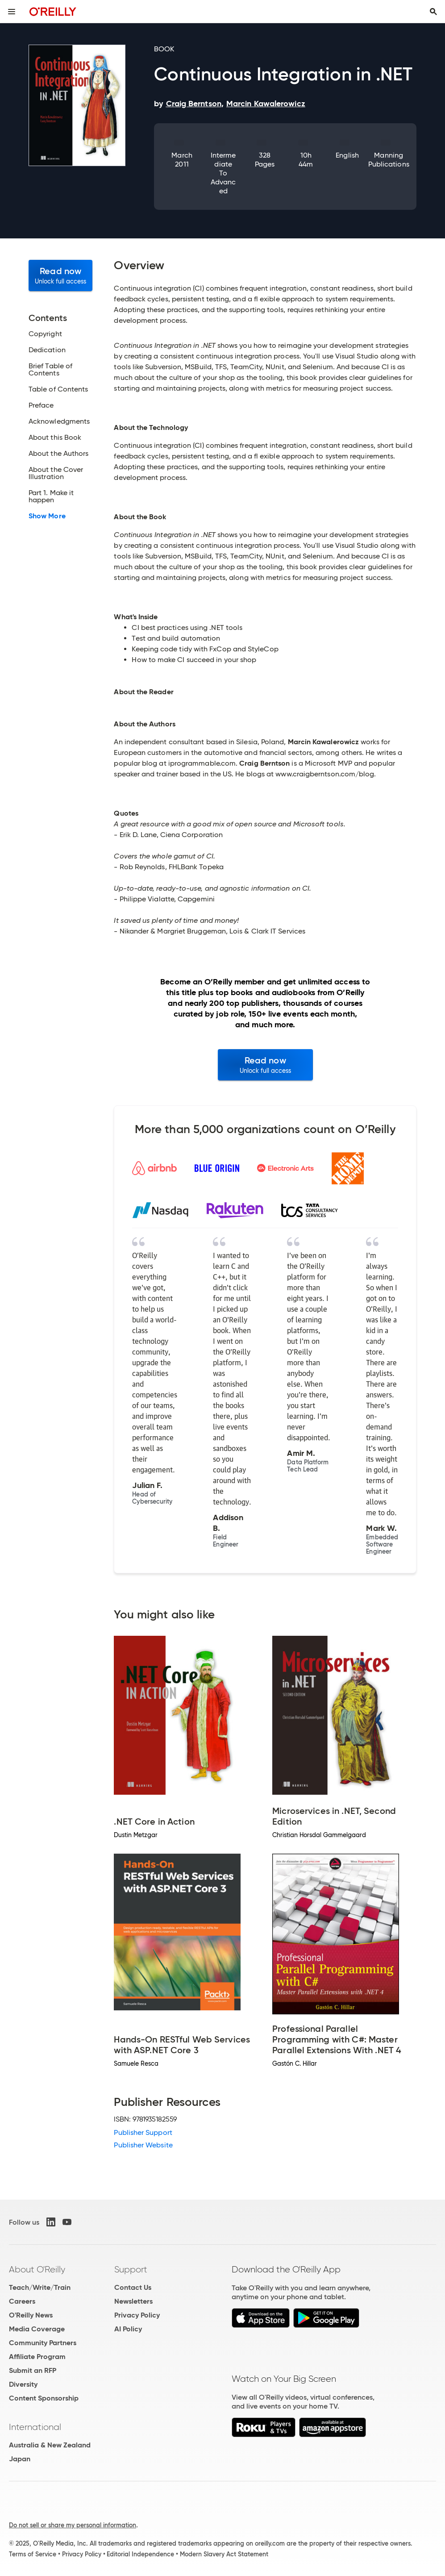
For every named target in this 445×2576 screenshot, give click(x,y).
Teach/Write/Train (40, 2287)
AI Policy (128, 2329)
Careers (22, 2301)
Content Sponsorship (44, 2398)
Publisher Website (143, 2145)
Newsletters (133, 2301)
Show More (47, 516)
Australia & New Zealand (50, 2445)
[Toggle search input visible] (433, 11)
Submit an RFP (32, 2370)
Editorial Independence (140, 2554)
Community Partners (42, 2342)
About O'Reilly (37, 2269)
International (35, 2427)
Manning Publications (388, 159)
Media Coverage (37, 2329)
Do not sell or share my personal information (72, 2525)
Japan (19, 2458)
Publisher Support (143, 2132)
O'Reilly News (31, 2315)
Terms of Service (32, 2554)
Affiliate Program (37, 2356)
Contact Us (132, 2287)
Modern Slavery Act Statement (224, 2554)
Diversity (23, 2384)
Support (130, 2269)
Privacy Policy (137, 2315)
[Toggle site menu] (11, 11)
